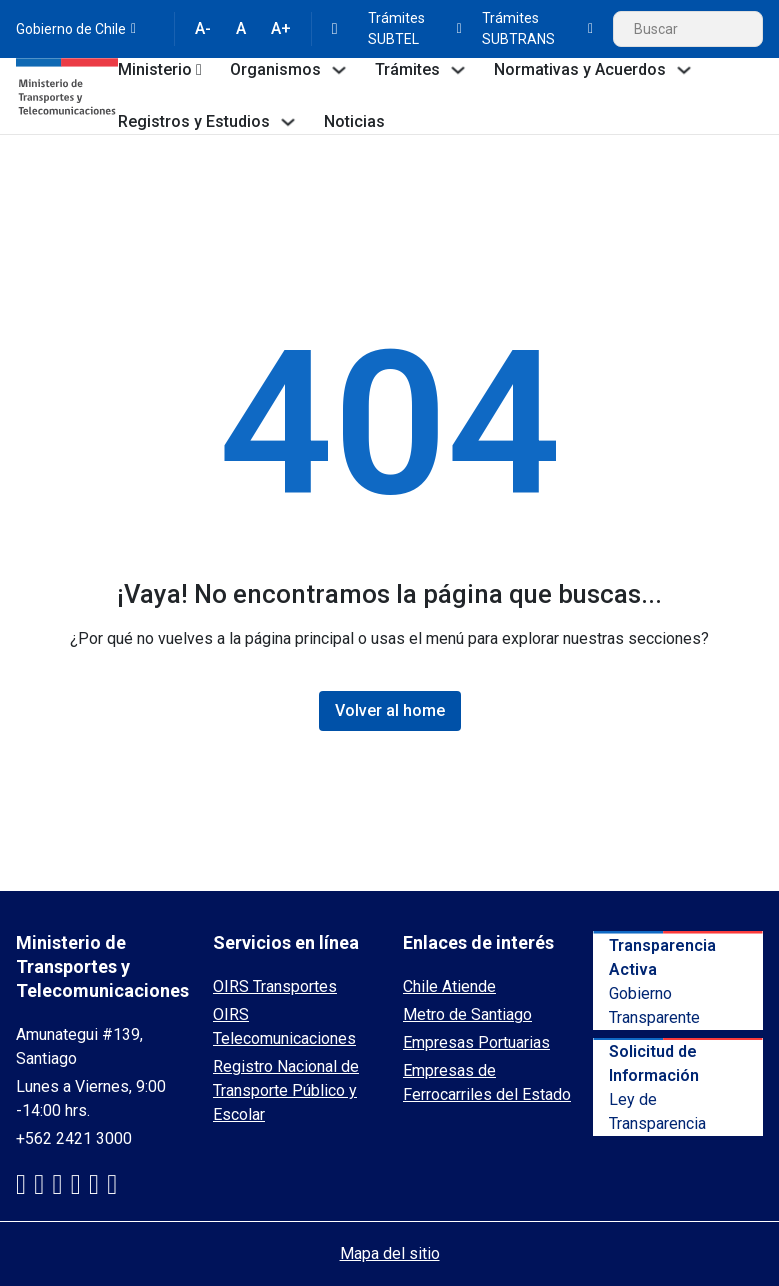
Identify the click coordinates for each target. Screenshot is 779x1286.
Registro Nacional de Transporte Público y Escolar (286, 1090)
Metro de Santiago (467, 1014)
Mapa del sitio (390, 1253)
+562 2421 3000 (74, 1138)
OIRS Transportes (275, 986)
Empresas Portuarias (476, 1042)
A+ (281, 28)
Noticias (354, 121)
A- (203, 28)
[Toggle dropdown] (199, 70)
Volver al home (390, 710)
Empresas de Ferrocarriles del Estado (487, 1082)
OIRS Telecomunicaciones (284, 1026)
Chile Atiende (449, 986)
